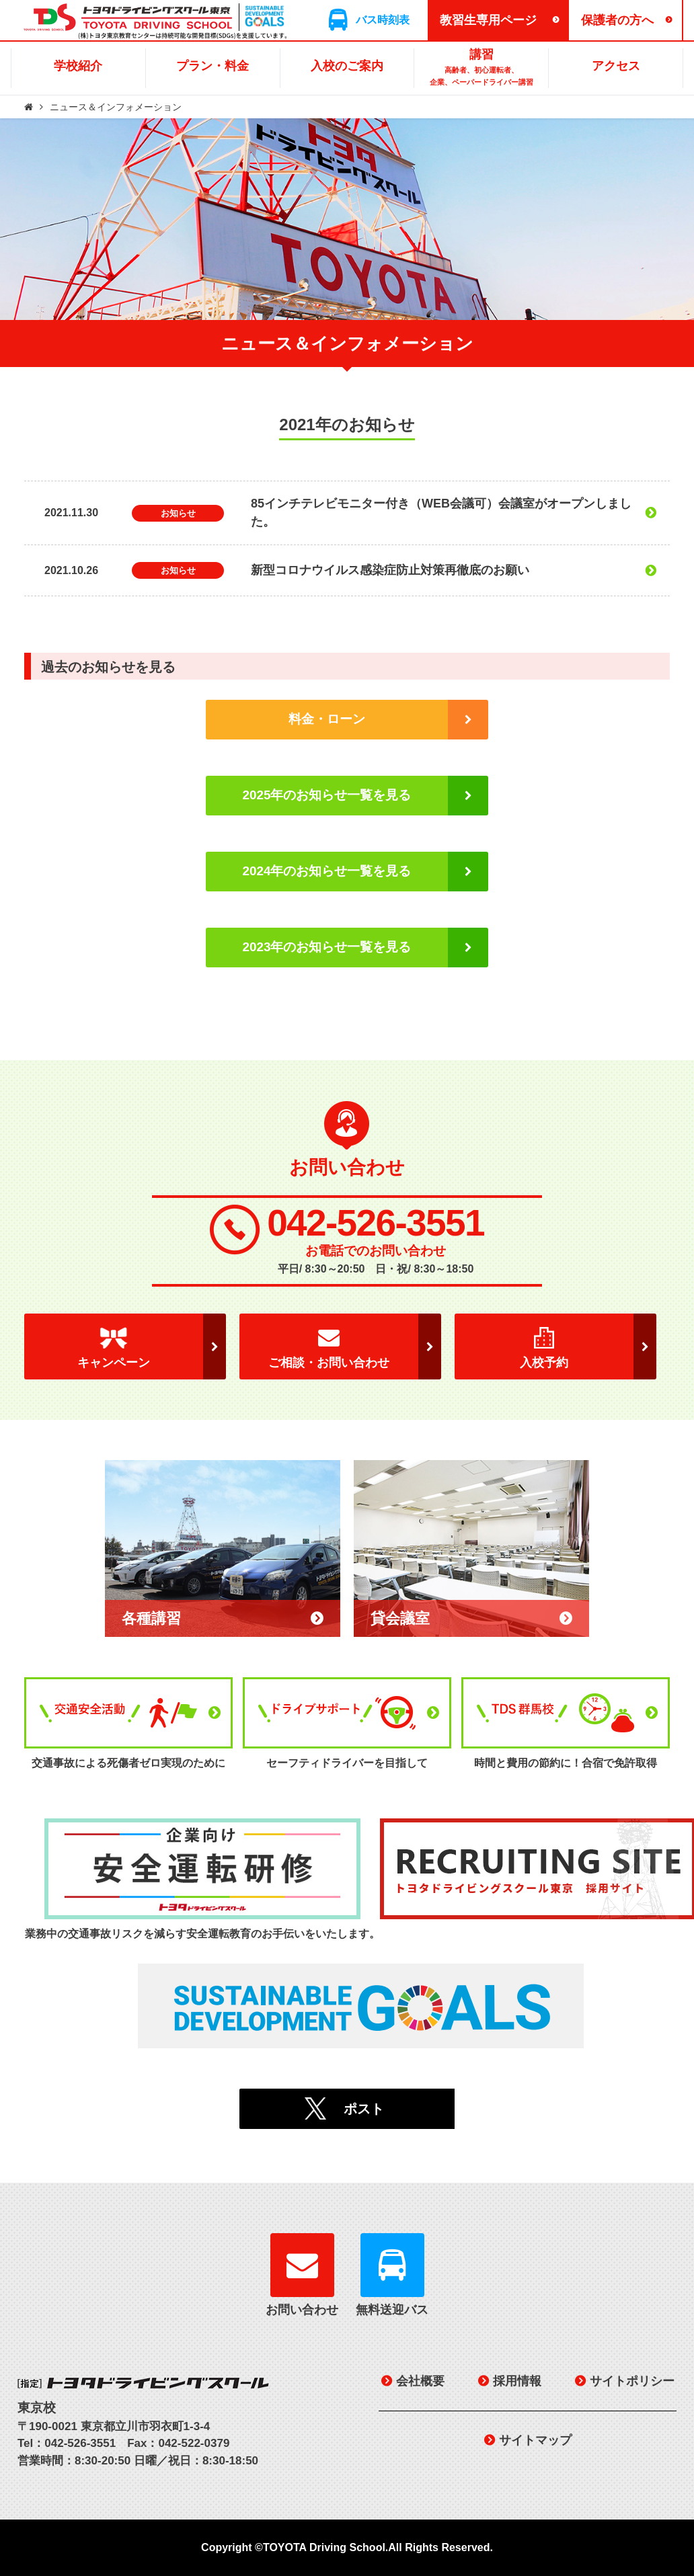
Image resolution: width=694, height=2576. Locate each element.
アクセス (616, 66)
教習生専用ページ (488, 20)
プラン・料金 (212, 66)
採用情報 (517, 2381)
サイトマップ (535, 2440)
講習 (481, 68)
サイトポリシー (632, 2381)
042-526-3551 (375, 1223)
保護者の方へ (617, 20)
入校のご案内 (347, 66)
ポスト (364, 2108)
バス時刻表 (383, 20)
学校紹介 (78, 66)
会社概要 (420, 2381)
